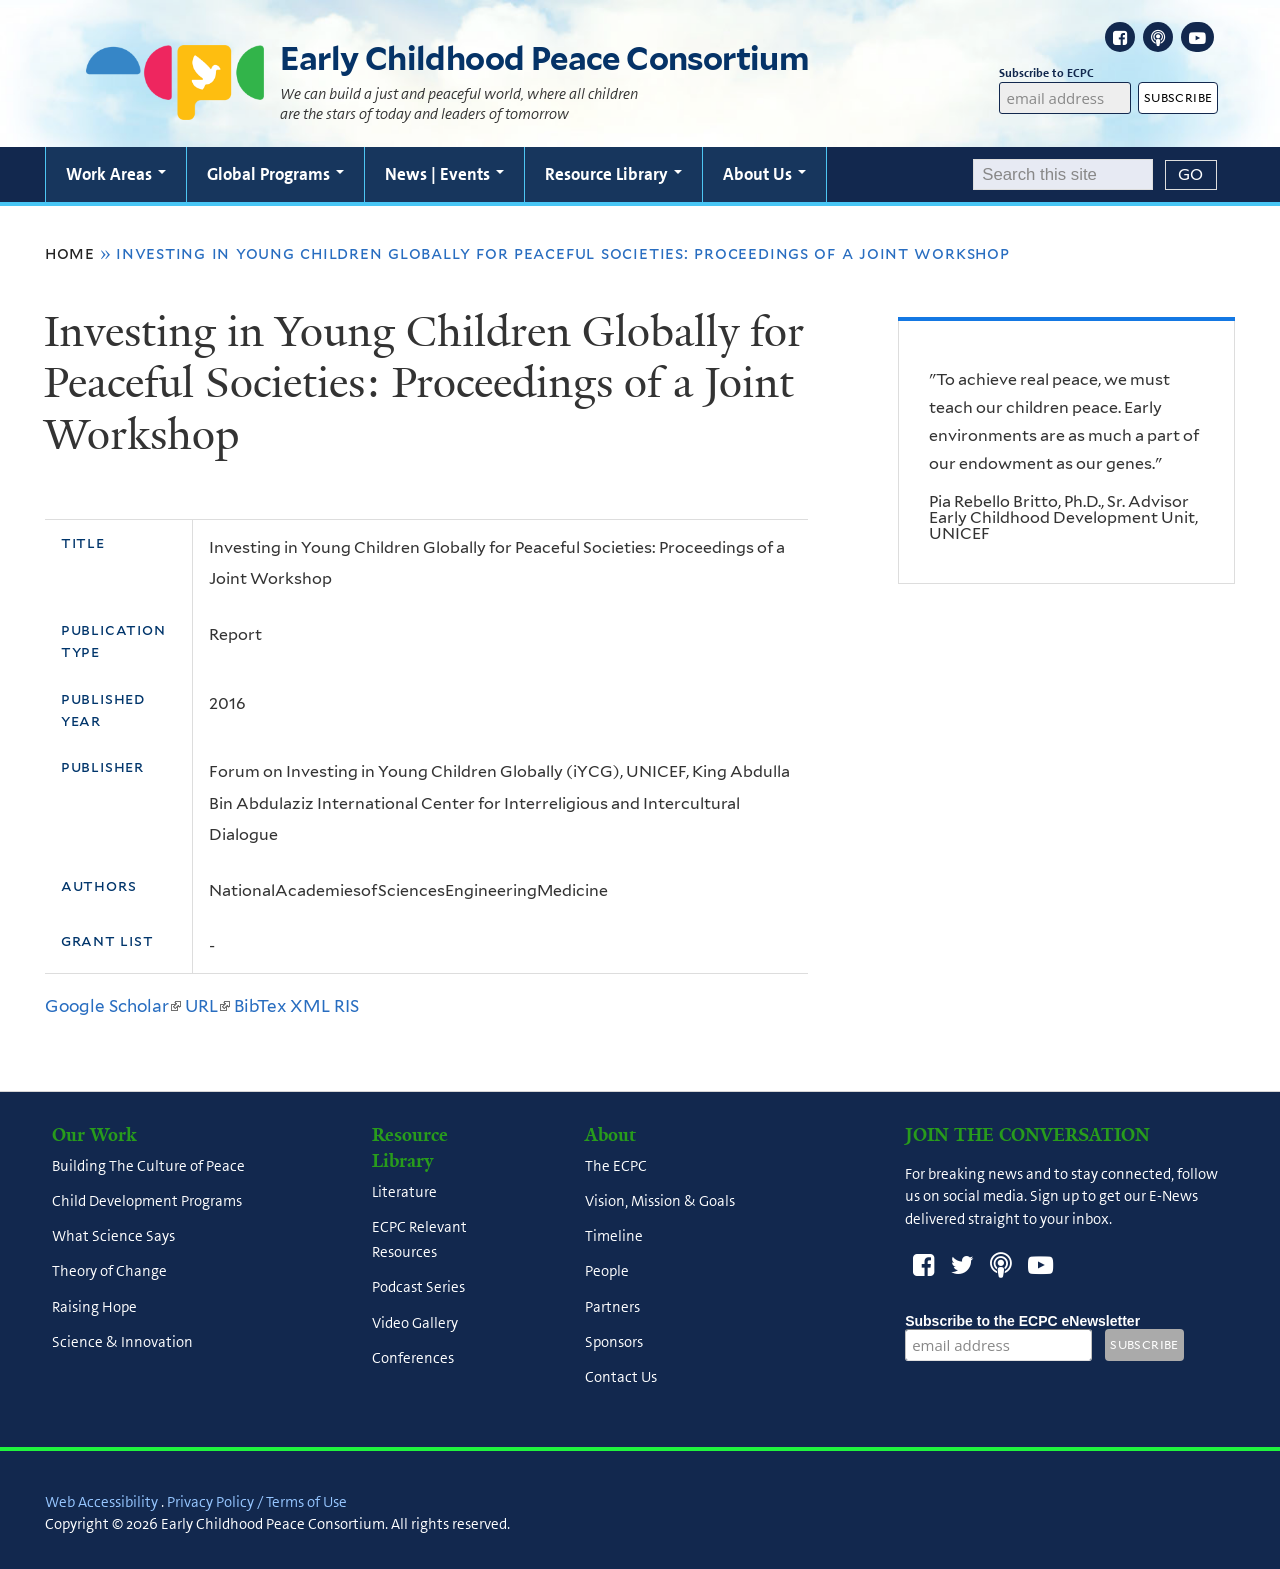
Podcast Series (418, 1288)
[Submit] (1191, 175)
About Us (764, 174)
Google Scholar (113, 1006)
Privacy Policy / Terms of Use (257, 1502)
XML (310, 1006)
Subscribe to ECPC (1064, 73)
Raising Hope (94, 1307)
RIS (346, 1006)
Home (70, 253)
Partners (612, 1307)
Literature (404, 1192)
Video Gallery (415, 1323)
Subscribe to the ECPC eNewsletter (1022, 1321)
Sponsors (614, 1342)
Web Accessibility (101, 1502)
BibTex (260, 1006)
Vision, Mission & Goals (660, 1201)
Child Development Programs (147, 1201)
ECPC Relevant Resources (419, 1239)
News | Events (444, 174)
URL (207, 1006)
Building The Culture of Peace (148, 1166)
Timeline (614, 1237)
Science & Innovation (122, 1342)
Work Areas (116, 174)
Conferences (413, 1358)
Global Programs (275, 174)
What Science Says (113, 1237)
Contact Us (621, 1378)
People (607, 1272)
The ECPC (616, 1166)
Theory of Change (109, 1272)
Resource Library (613, 174)
